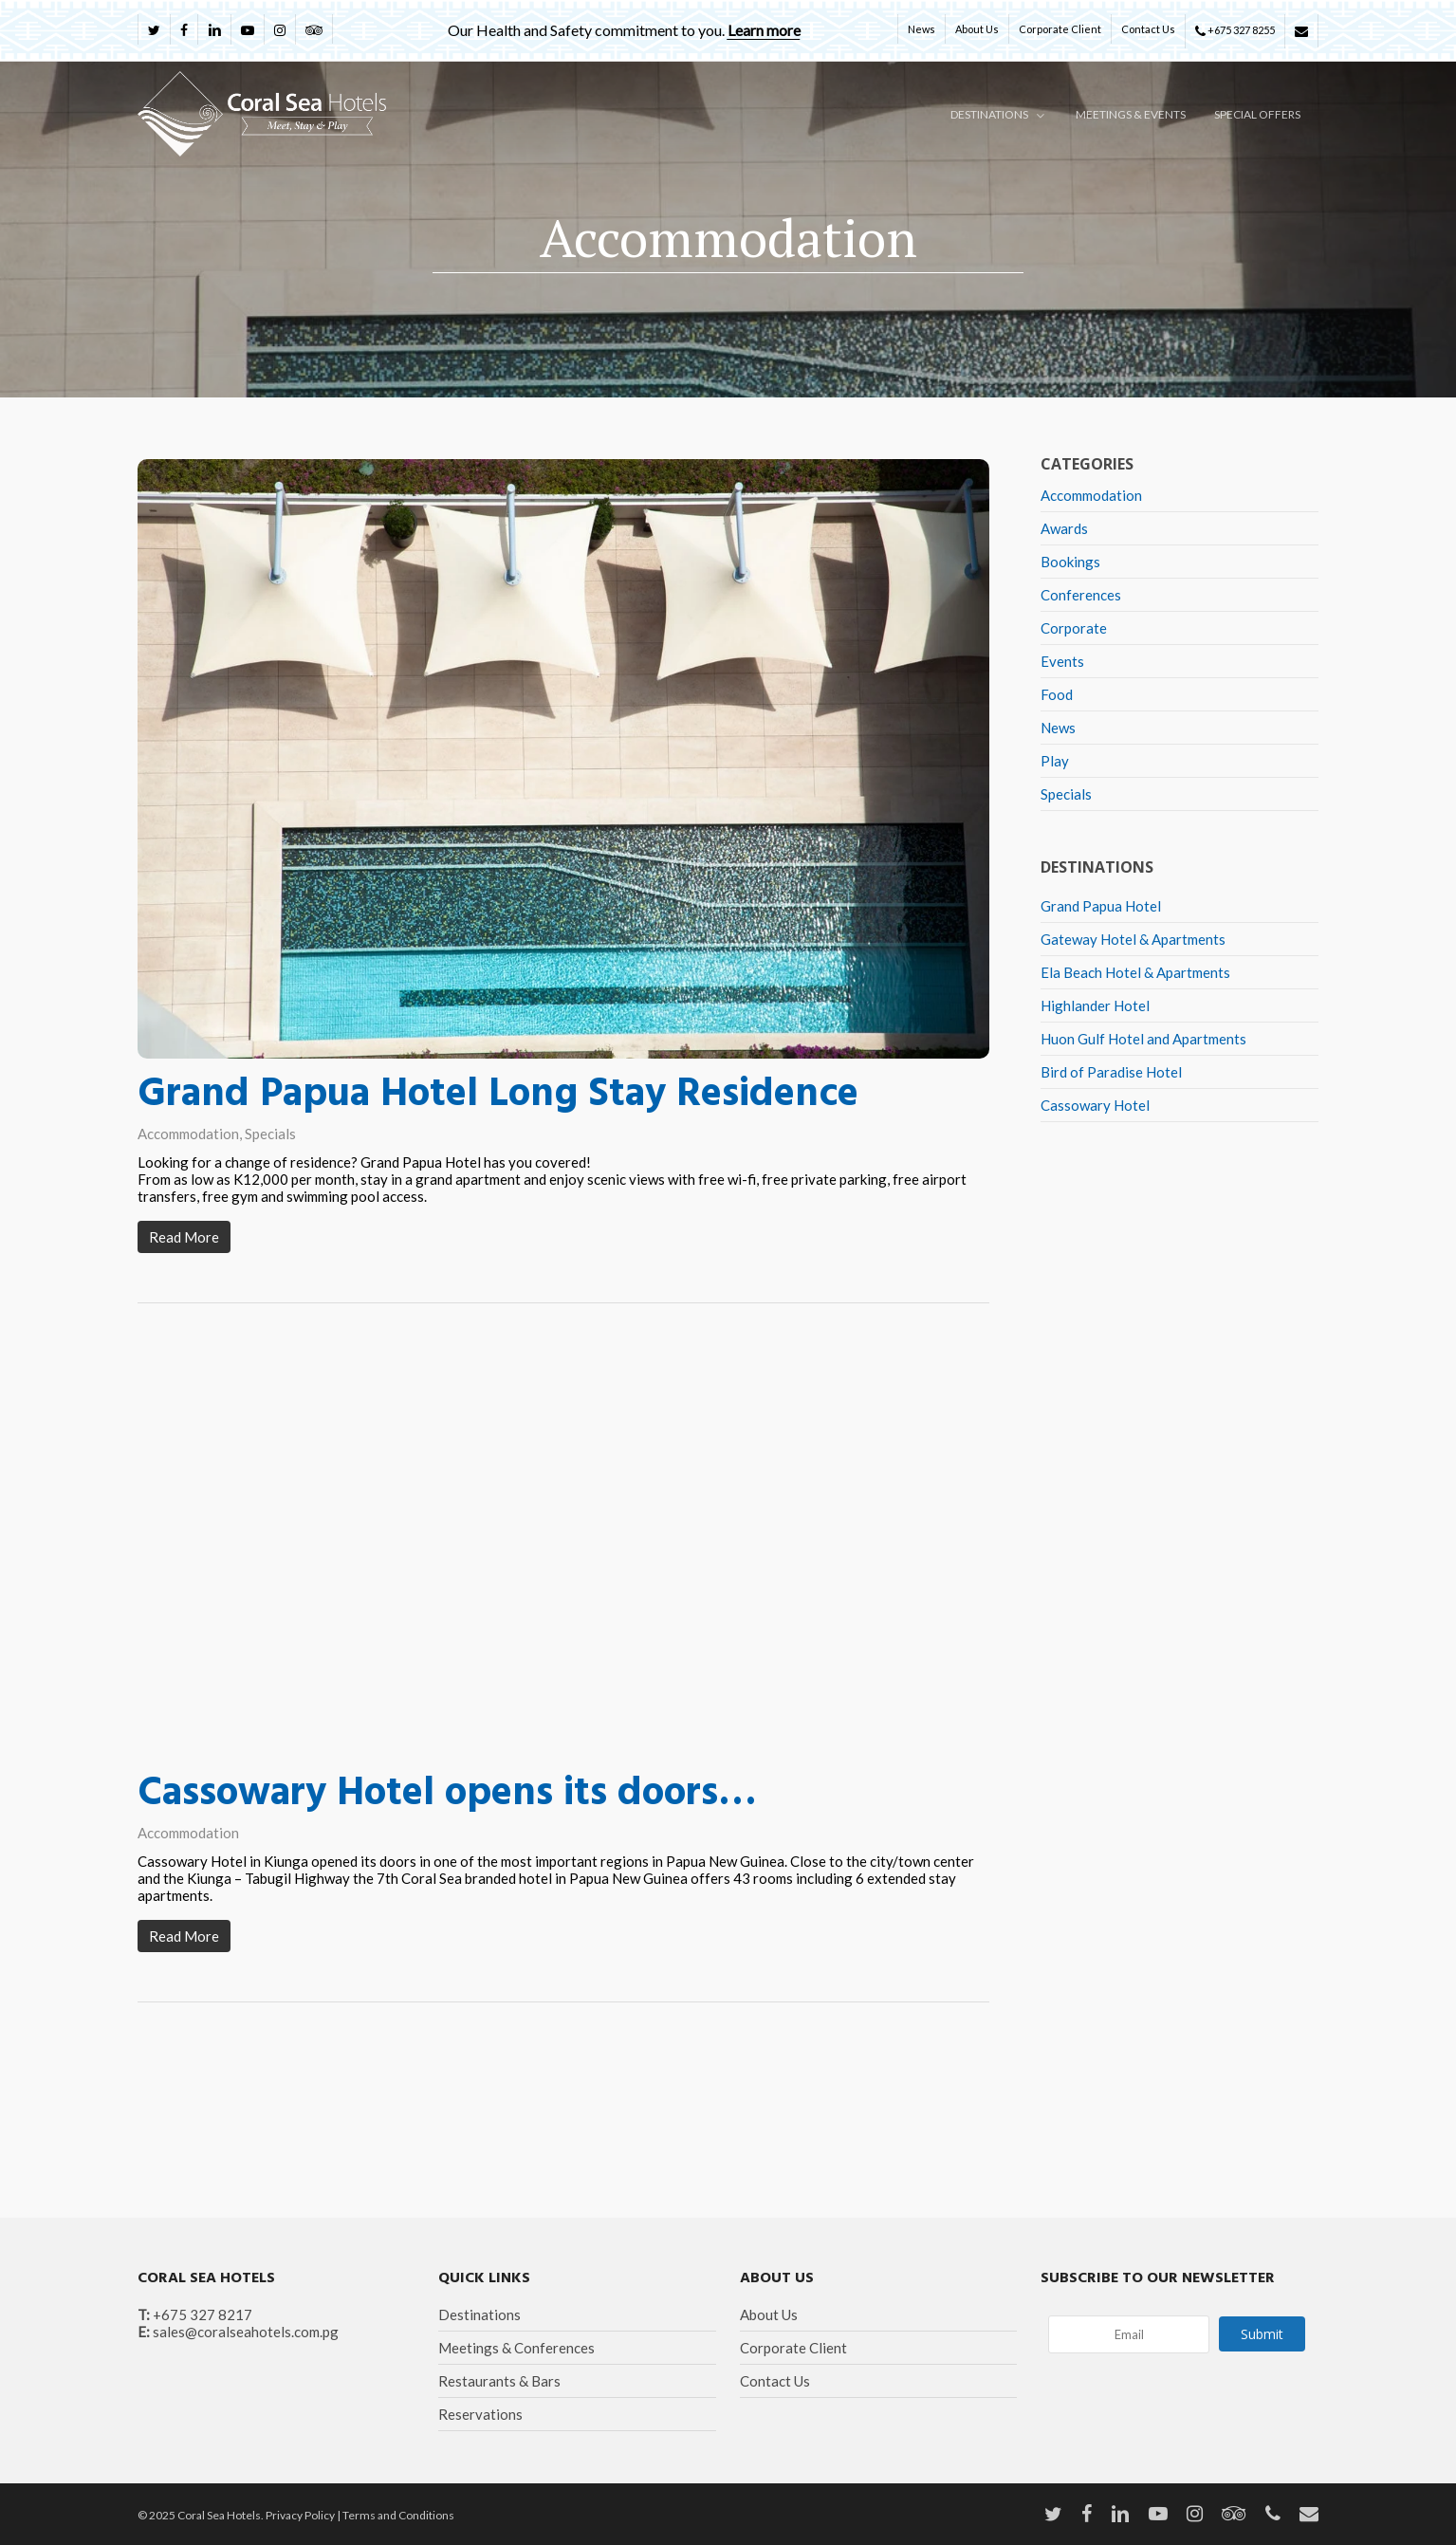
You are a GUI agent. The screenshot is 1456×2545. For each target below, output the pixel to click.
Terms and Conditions (398, 2515)
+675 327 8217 (202, 2314)
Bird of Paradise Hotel (1111, 1071)
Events (1062, 661)
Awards (1064, 528)
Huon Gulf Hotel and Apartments (1143, 1038)
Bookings (1070, 561)
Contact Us (775, 2380)
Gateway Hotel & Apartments (1133, 939)
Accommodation (188, 1133)
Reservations (480, 2414)
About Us (769, 2314)
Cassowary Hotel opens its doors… (447, 1801)
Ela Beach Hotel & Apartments (1135, 972)
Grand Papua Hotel (1101, 905)
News (1058, 727)
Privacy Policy (300, 2515)
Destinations (479, 2314)
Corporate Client (793, 2347)
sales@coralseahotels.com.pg (246, 2331)
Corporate (1074, 627)
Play (1055, 760)
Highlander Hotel (1095, 1005)
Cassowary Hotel (1095, 1105)
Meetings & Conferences (516, 2347)
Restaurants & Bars (499, 2380)
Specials (270, 1133)
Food (1057, 694)
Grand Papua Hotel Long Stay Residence (498, 1095)
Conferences (1081, 594)
